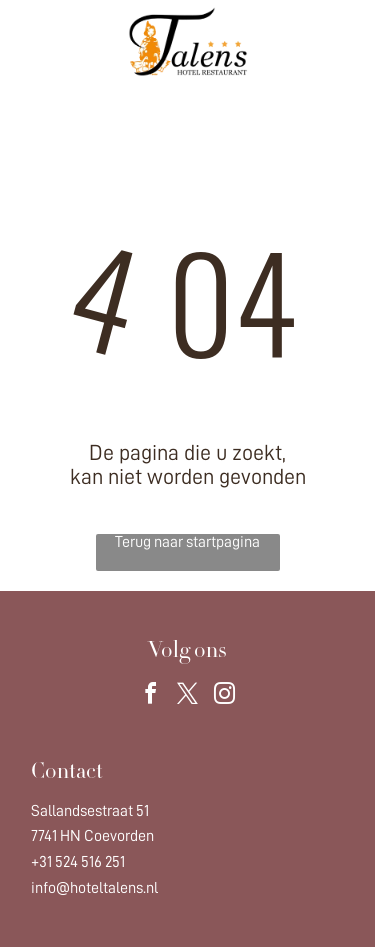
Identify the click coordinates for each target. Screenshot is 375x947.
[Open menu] (336, 41)
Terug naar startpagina (187, 542)
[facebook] (151, 696)
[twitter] (188, 696)
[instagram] (225, 696)
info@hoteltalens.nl (94, 888)
